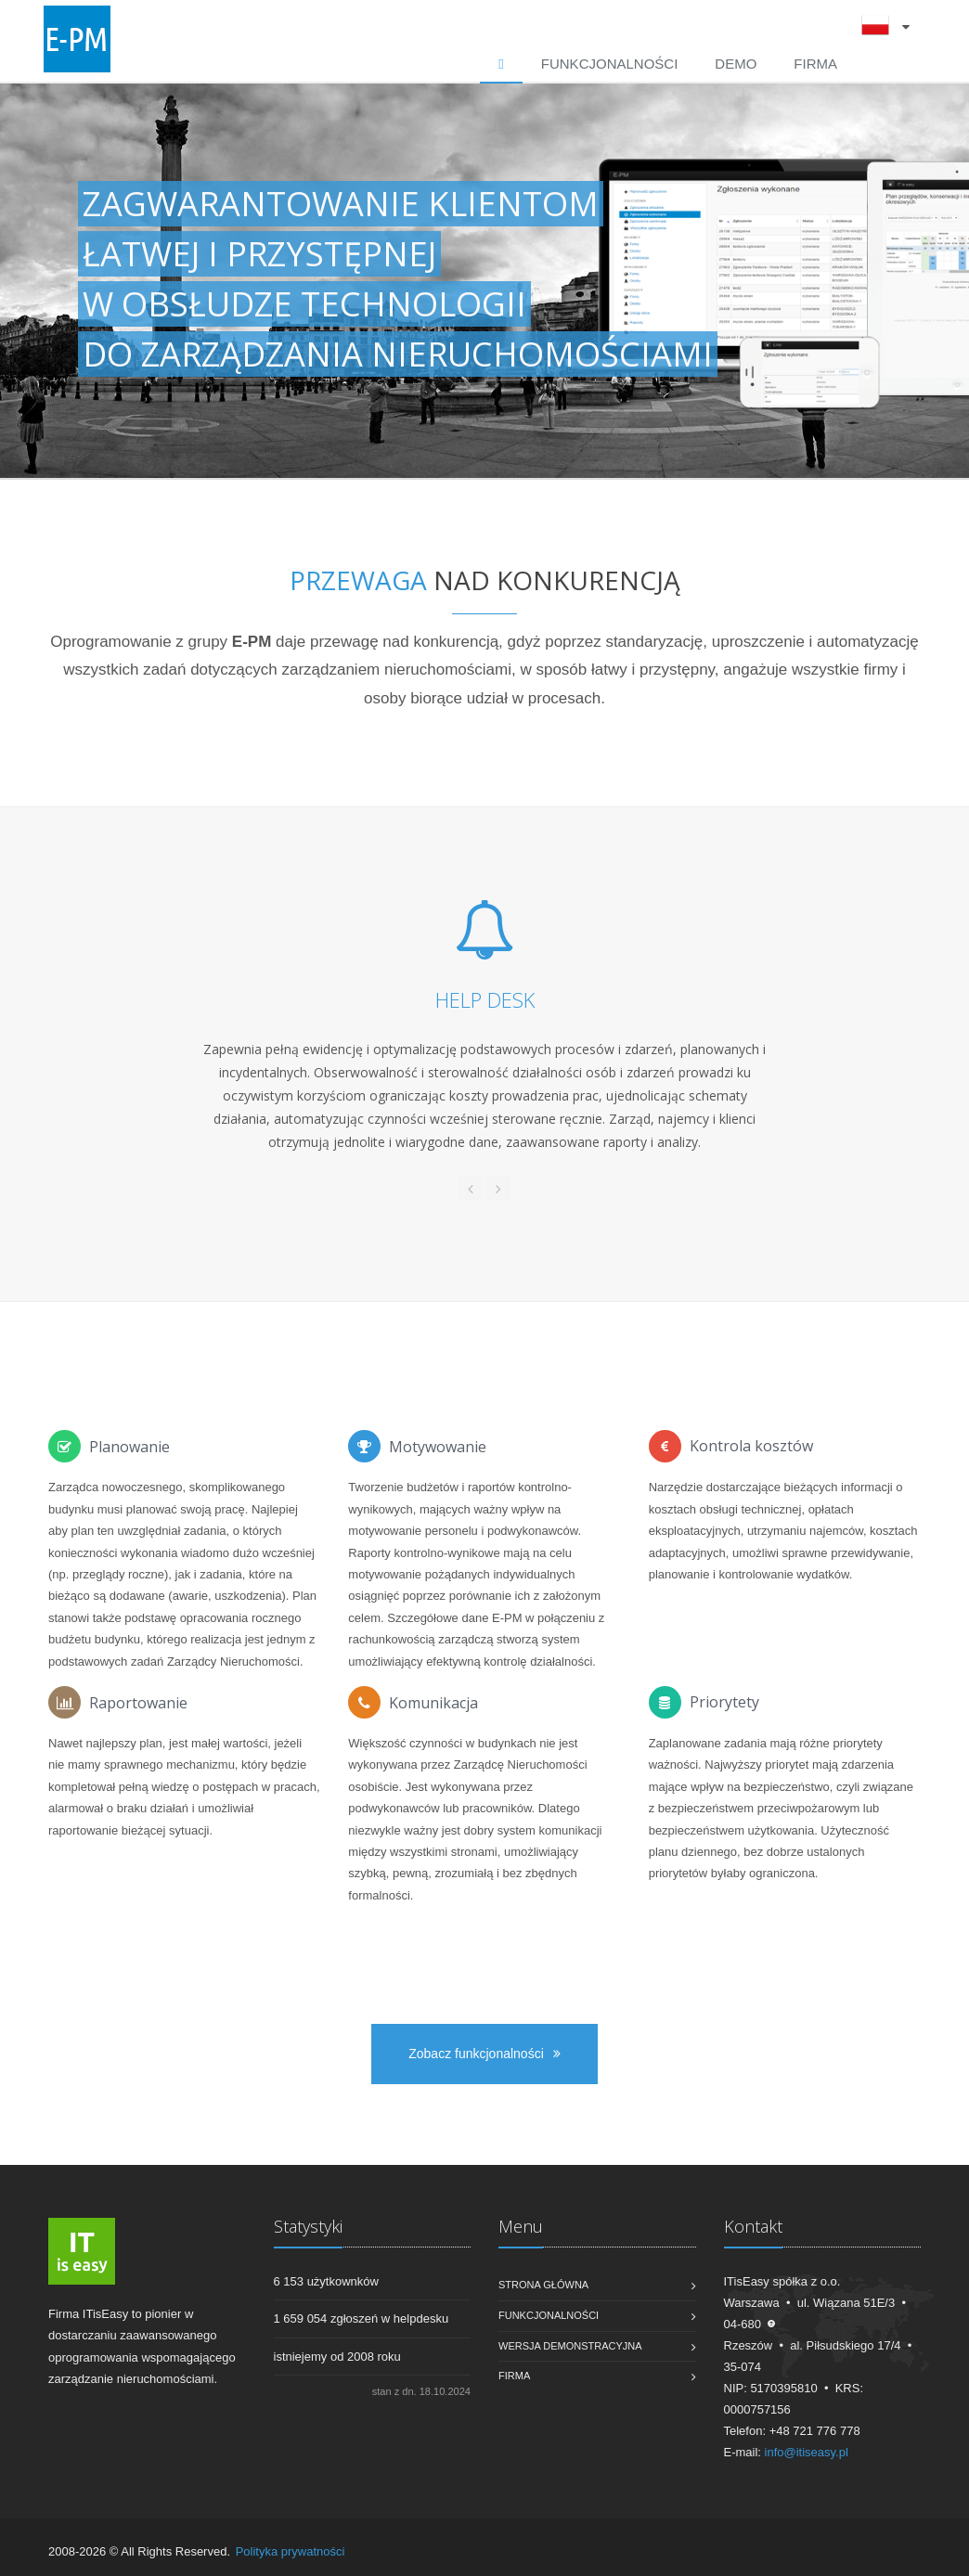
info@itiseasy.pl (806, 2452)
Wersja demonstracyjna (570, 2345)
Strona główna (543, 2284)
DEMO (735, 63)
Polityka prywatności (290, 2551)
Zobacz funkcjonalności (484, 2053)
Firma (815, 63)
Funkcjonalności (609, 63)
